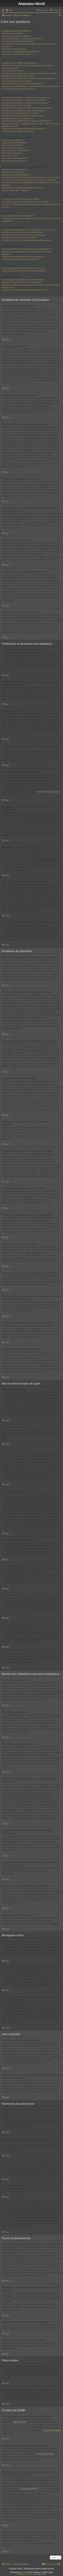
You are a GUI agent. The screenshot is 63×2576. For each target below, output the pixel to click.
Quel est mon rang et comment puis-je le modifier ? (23, 84)
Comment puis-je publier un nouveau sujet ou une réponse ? (26, 98)
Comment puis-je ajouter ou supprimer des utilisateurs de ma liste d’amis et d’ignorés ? (31, 219)
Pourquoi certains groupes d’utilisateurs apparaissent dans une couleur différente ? (31, 183)
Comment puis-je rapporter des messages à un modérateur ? (27, 121)
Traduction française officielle (28, 2574)
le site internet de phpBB (48, 792)
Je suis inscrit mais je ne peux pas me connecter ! (22, 39)
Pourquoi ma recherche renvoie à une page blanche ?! (24, 235)
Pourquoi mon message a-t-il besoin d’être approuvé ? (24, 129)
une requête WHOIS (29, 2489)
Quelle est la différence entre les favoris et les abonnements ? (27, 249)
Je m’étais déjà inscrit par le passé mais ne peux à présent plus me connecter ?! (29, 45)
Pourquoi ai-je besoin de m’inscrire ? (17, 31)
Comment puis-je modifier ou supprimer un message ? (24, 100)
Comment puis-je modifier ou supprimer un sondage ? (24, 111)
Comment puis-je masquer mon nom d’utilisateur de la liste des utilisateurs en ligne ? (27, 66)
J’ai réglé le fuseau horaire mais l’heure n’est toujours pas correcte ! (29, 73)
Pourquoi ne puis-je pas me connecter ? (18, 41)
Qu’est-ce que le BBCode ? (13, 140)
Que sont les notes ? (10, 156)
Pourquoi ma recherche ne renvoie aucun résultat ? (23, 232)
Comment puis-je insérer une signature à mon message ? (25, 103)
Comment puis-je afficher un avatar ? (17, 81)
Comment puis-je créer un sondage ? (17, 105)
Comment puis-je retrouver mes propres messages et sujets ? (27, 240)
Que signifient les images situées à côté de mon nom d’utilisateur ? (29, 78)
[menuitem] (9, 10)
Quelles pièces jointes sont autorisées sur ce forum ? (23, 268)
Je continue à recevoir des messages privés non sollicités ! (26, 202)
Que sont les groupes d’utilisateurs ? (17, 175)
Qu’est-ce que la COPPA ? (12, 33)
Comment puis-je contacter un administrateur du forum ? (25, 290)
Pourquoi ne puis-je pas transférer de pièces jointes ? (23, 116)
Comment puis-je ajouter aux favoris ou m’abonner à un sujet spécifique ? (27, 253)
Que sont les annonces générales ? (16, 150)
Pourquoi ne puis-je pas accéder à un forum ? (20, 113)
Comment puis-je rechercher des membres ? (20, 237)
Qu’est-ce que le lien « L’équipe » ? (16, 190)
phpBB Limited (19, 2422)
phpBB (23, 2572)
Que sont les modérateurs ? (13, 172)
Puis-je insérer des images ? (13, 148)
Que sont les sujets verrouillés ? (15, 158)
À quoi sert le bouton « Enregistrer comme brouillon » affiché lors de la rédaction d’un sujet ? (30, 125)
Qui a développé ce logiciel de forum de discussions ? (24, 280)
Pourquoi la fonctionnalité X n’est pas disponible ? (22, 282)
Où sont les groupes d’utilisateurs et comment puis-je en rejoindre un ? (30, 177)
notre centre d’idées (45, 2454)
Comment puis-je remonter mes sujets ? (18, 131)
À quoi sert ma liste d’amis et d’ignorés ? (18, 216)
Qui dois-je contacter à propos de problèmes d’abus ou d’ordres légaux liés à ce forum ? (31, 286)
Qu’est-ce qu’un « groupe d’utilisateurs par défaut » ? (23, 188)
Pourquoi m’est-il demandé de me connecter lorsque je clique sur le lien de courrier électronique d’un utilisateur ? (31, 87)
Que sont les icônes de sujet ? (14, 161)
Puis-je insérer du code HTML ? (15, 143)
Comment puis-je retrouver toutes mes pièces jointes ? (24, 271)
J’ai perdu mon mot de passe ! (14, 49)
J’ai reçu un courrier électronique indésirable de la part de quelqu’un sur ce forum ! (31, 205)
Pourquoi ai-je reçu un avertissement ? (17, 118)
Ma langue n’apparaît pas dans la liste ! (18, 76)
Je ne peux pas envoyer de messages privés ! (20, 199)
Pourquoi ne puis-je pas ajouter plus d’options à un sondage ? (27, 108)
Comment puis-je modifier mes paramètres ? (20, 63)
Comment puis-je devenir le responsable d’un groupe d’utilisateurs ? (29, 180)
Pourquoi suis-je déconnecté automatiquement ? (21, 52)
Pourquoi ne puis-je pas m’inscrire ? (16, 36)
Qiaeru (43, 2574)
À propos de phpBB (52, 2430)
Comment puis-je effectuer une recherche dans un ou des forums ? (29, 230)
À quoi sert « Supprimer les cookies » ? (18, 54)
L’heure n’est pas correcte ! (13, 71)
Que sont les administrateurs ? (14, 170)
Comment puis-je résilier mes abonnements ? (20, 259)
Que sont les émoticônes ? (13, 145)
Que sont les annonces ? (12, 153)
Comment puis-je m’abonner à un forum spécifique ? (23, 257)
